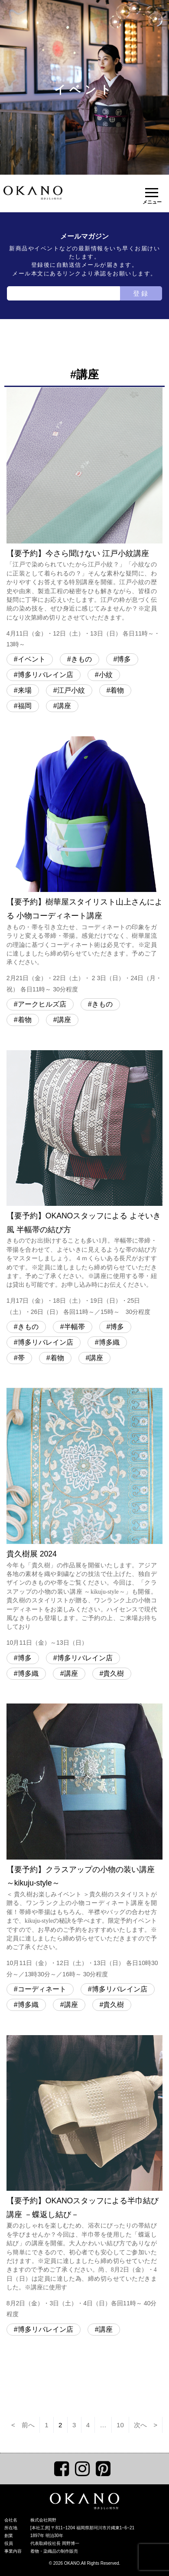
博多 (124, 659)
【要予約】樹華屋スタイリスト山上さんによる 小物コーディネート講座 (84, 865)
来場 (25, 690)
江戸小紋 (71, 690)
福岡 (25, 706)
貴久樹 (113, 1673)
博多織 (109, 1342)
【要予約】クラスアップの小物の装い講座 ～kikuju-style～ (84, 1841)
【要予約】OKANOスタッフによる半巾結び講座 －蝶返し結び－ (84, 2177)
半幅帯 (74, 1326)
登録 (141, 293)
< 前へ (23, 2425)
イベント (32, 659)
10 (120, 2425)
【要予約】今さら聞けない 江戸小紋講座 (84, 518)
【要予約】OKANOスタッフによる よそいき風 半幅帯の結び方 (84, 1183)
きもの (81, 659)
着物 (117, 690)
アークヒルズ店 (42, 1004)
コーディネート (42, 1989)
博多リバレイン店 (45, 674)
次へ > (145, 2425)
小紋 (106, 674)
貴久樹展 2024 (84, 1518)
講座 (64, 706)
